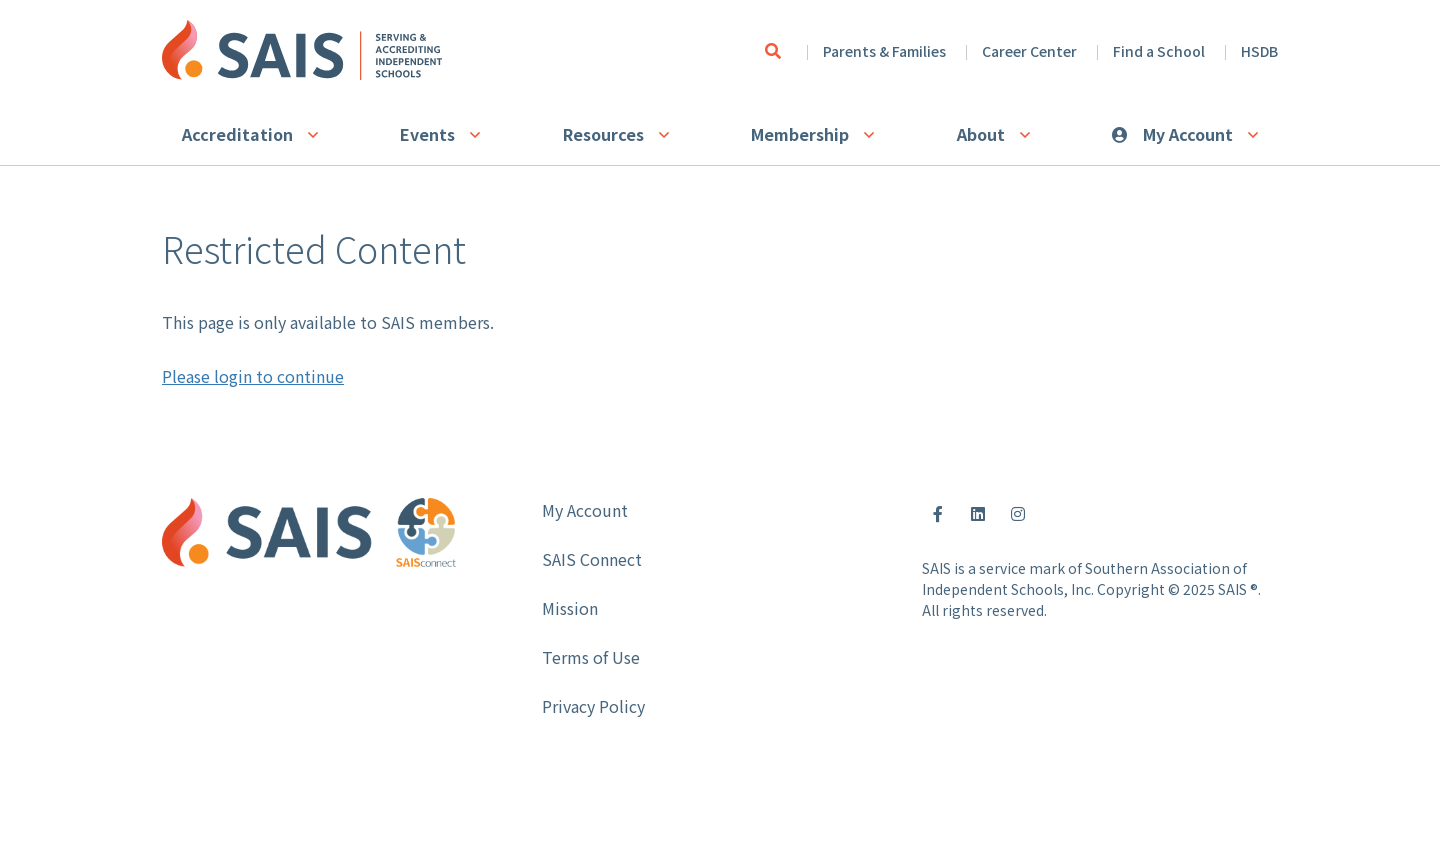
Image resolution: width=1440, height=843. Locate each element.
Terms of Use (591, 657)
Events (427, 134)
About (981, 134)
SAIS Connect (592, 559)
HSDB (1259, 51)
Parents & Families (884, 51)
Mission (570, 608)
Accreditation (237, 134)
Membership (800, 134)
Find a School (1159, 51)
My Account (1188, 134)
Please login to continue (253, 376)
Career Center (1029, 51)
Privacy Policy (593, 706)
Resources (603, 134)
